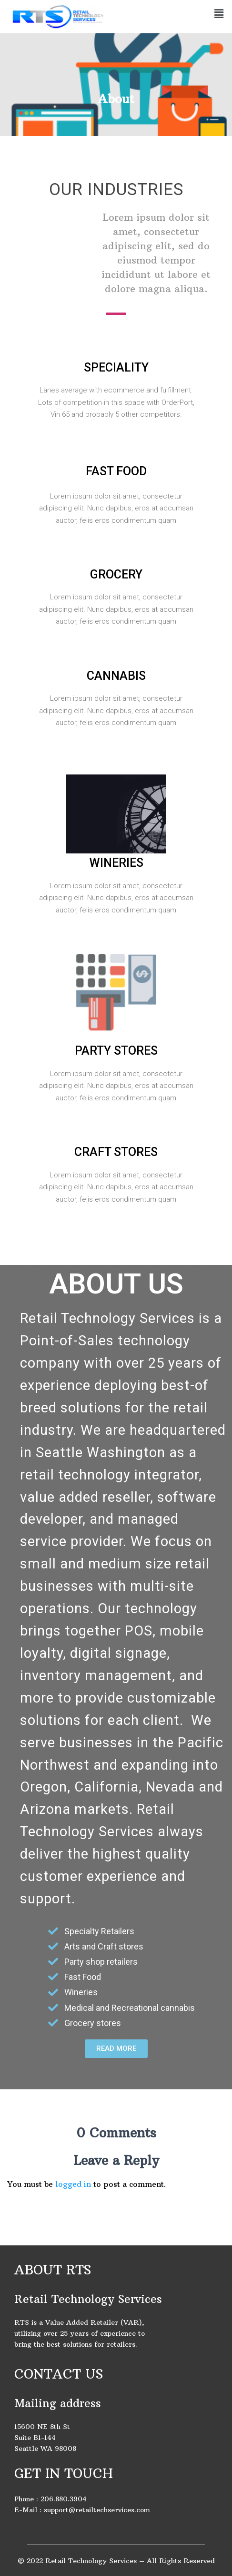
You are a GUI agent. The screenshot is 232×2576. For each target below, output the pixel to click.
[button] (116, 2048)
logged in (73, 2184)
